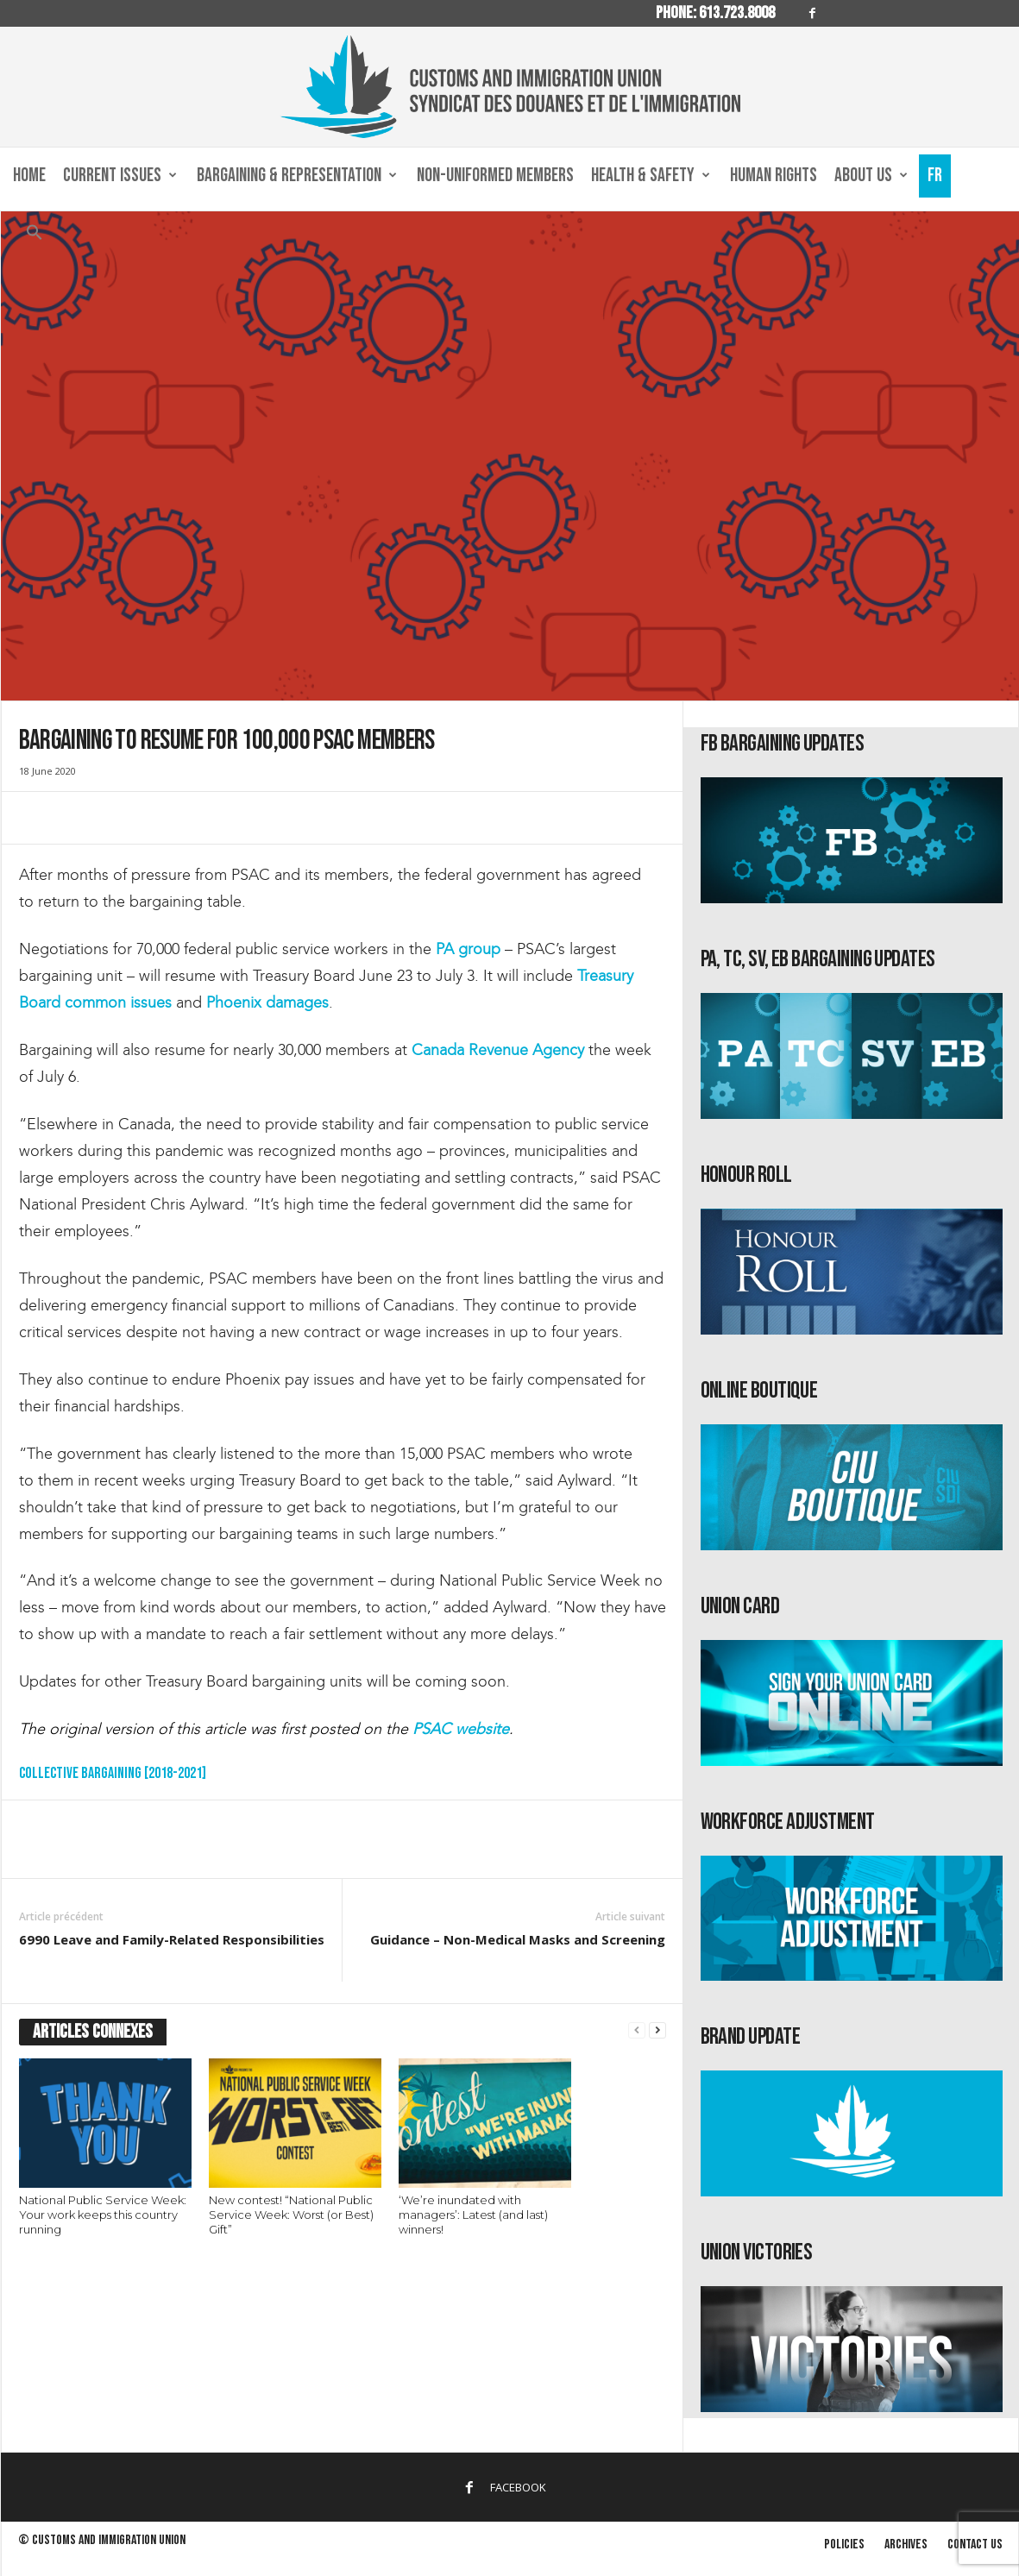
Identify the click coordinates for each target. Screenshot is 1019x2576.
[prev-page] (636, 2030)
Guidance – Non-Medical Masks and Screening (517, 1939)
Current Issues (120, 176)
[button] (34, 236)
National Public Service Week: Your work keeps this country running (102, 2214)
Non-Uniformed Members (495, 175)
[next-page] (657, 2030)
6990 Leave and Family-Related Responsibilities (171, 1939)
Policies (844, 2544)
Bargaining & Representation (297, 176)
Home (29, 175)
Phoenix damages (267, 1002)
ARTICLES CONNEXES (93, 2032)
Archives (906, 2544)
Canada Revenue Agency (498, 1049)
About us (871, 176)
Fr (935, 175)
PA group (468, 948)
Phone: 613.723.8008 (715, 13)
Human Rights (773, 175)
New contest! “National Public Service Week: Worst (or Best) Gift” (291, 2214)
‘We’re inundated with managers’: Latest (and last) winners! (473, 2214)
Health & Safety (650, 176)
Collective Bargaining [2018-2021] (112, 1773)
